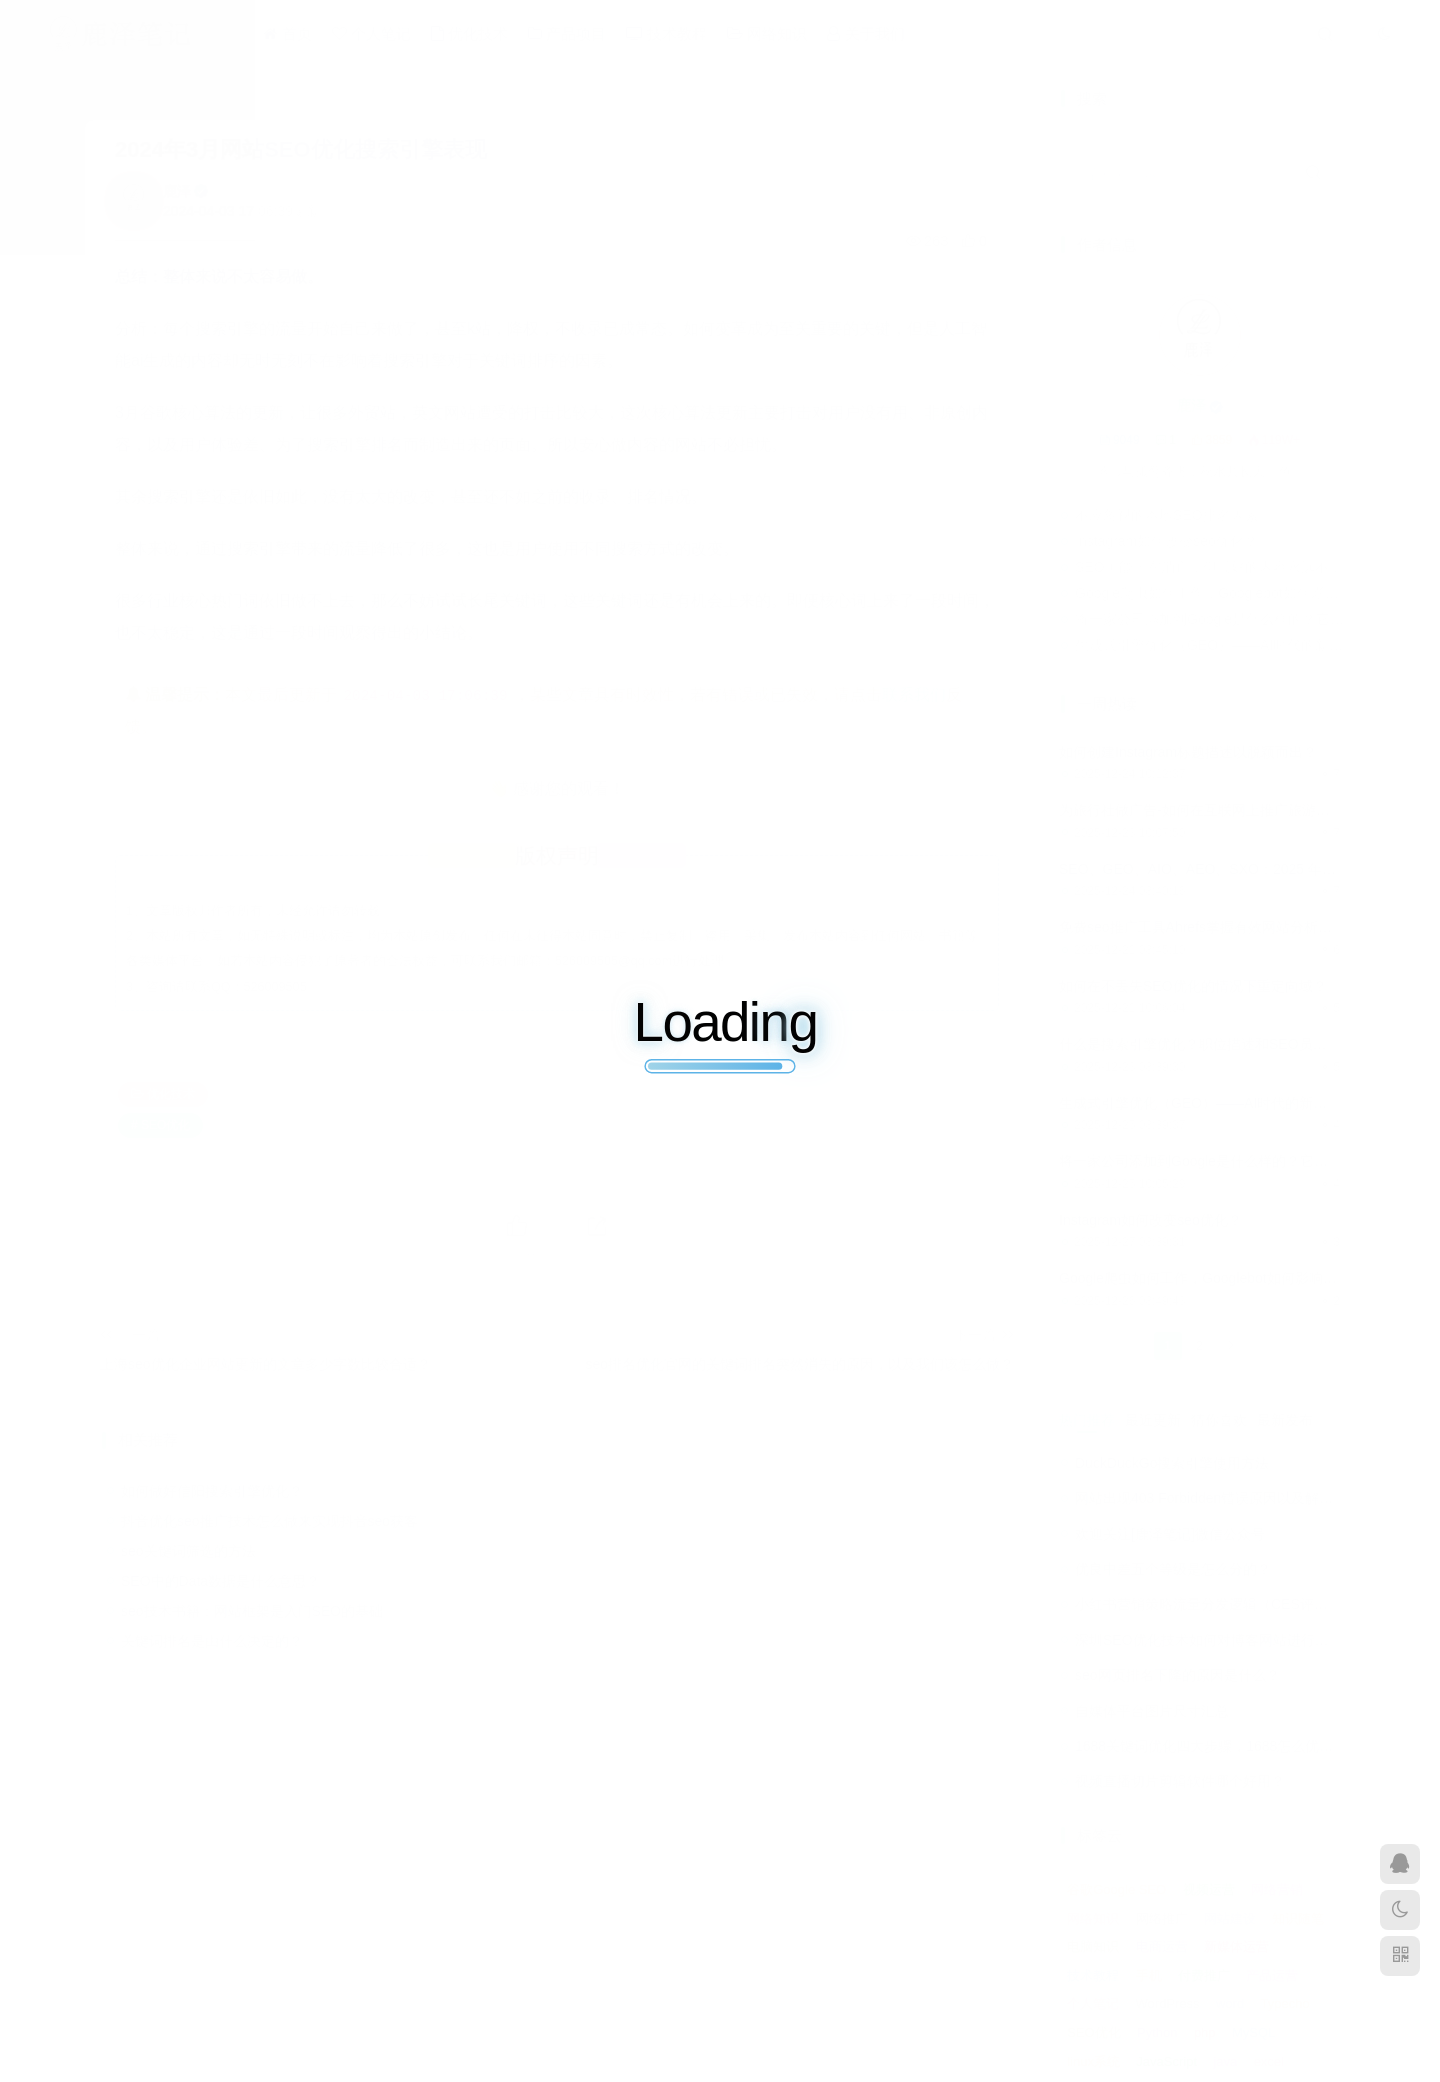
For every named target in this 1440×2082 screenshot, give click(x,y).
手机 (1149, 1975)
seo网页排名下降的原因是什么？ (1177, 1675)
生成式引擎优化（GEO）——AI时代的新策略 (1210, 645)
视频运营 (1209, 1889)
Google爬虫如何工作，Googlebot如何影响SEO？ (1210, 593)
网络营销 (1277, 1889)
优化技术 (469, 33)
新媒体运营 (1236, 1946)
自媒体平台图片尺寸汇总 (1152, 1711)
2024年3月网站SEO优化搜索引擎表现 (301, 149)
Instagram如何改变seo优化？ (1166, 541)
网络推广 (1162, 1918)
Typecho (1285, 2003)
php (1205, 2032)
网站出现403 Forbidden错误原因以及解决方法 (1218, 1498)
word (1230, 2003)
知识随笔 (1298, 1918)
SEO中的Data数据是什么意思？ (220, 1581)
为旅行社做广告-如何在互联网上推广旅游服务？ (1208, 810)
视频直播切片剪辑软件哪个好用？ (1180, 1781)
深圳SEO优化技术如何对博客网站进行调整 (1209, 1640)
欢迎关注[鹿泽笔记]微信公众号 (1170, 1534)
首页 (287, 33)
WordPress (1168, 2003)
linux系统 (1093, 2061)
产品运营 (1272, 1975)
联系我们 (914, 694)
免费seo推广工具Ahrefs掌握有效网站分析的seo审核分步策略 (1249, 927)
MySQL (1253, 2032)
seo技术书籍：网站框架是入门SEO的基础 (252, 1611)
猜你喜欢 (1219, 1420)
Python (1157, 2032)
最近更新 (1153, 1420)
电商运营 (1162, 1946)
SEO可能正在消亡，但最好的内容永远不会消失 (1210, 567)
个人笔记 (371, 33)
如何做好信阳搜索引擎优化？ (212, 1491)
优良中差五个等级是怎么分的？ (1173, 1569)
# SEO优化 (160, 1125)
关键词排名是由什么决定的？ (212, 1641)
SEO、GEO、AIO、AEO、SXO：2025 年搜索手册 (1218, 869)
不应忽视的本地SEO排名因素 (1167, 515)
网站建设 (1230, 1918)
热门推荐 (1087, 1420)
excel (1269, 2061)
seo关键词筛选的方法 (188, 1551)
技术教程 (666, 33)
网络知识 (767, 33)
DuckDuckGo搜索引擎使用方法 (1172, 1463)
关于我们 (865, 33)
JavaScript (1166, 2061)
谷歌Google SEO (1116, 1889)
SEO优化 (1093, 2032)
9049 (1119, 440)
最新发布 (1285, 1420)
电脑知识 (1093, 1946)
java (1225, 2061)
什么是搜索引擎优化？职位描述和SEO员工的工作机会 (1228, 1044)
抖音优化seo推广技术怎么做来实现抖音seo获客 (269, 1521)
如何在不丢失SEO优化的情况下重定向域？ (1193, 986)
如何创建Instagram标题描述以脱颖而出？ (1188, 752)
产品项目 (567, 33)
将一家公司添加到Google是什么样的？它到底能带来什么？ (1210, 619)
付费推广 (1204, 1975)
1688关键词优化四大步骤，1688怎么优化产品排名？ (1239, 1746)
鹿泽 (177, 191)
